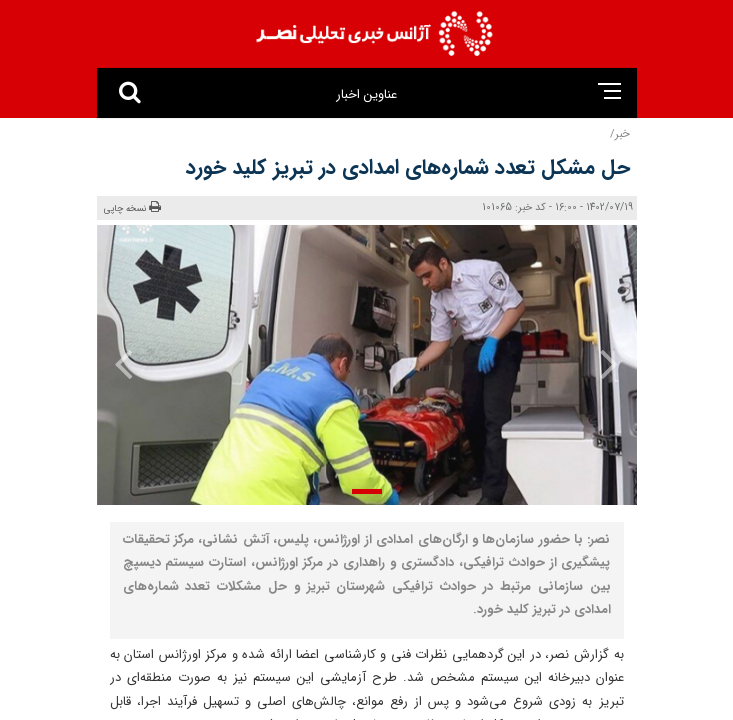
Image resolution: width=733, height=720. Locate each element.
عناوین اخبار (366, 94)
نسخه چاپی (133, 208)
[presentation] (596, 363)
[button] (367, 491)
